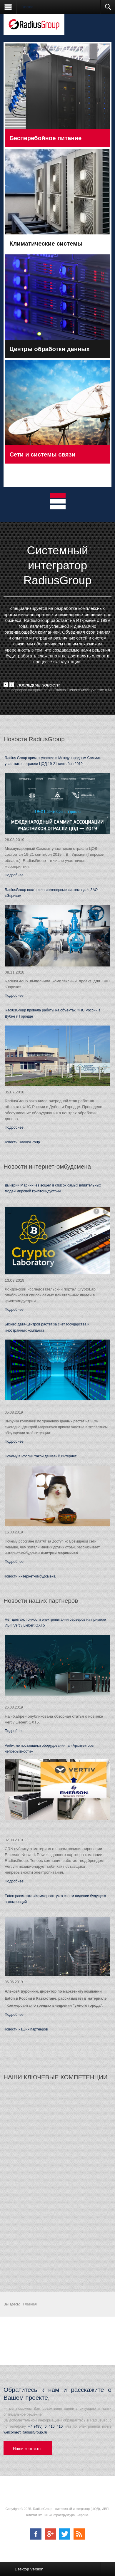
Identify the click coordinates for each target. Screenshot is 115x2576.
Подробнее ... (16, 875)
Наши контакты (27, 2448)
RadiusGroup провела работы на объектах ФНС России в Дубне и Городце (53, 1013)
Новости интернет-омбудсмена (30, 1576)
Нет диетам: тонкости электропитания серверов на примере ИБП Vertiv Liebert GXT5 (55, 1622)
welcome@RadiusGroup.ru (25, 2432)
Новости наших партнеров (26, 2029)
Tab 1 (61, 496)
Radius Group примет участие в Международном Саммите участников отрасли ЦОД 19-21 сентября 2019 (54, 761)
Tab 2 (61, 502)
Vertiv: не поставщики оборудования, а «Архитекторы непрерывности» (49, 1748)
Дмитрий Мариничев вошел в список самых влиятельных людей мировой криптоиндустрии (53, 1188)
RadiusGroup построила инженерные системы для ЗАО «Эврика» (51, 893)
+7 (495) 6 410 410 (45, 2426)
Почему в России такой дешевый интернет (40, 1456)
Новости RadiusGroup (22, 1142)
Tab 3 (61, 507)
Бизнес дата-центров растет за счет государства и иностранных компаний (47, 1327)
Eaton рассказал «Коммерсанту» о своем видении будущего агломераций (55, 1899)
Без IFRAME (57, 2181)
